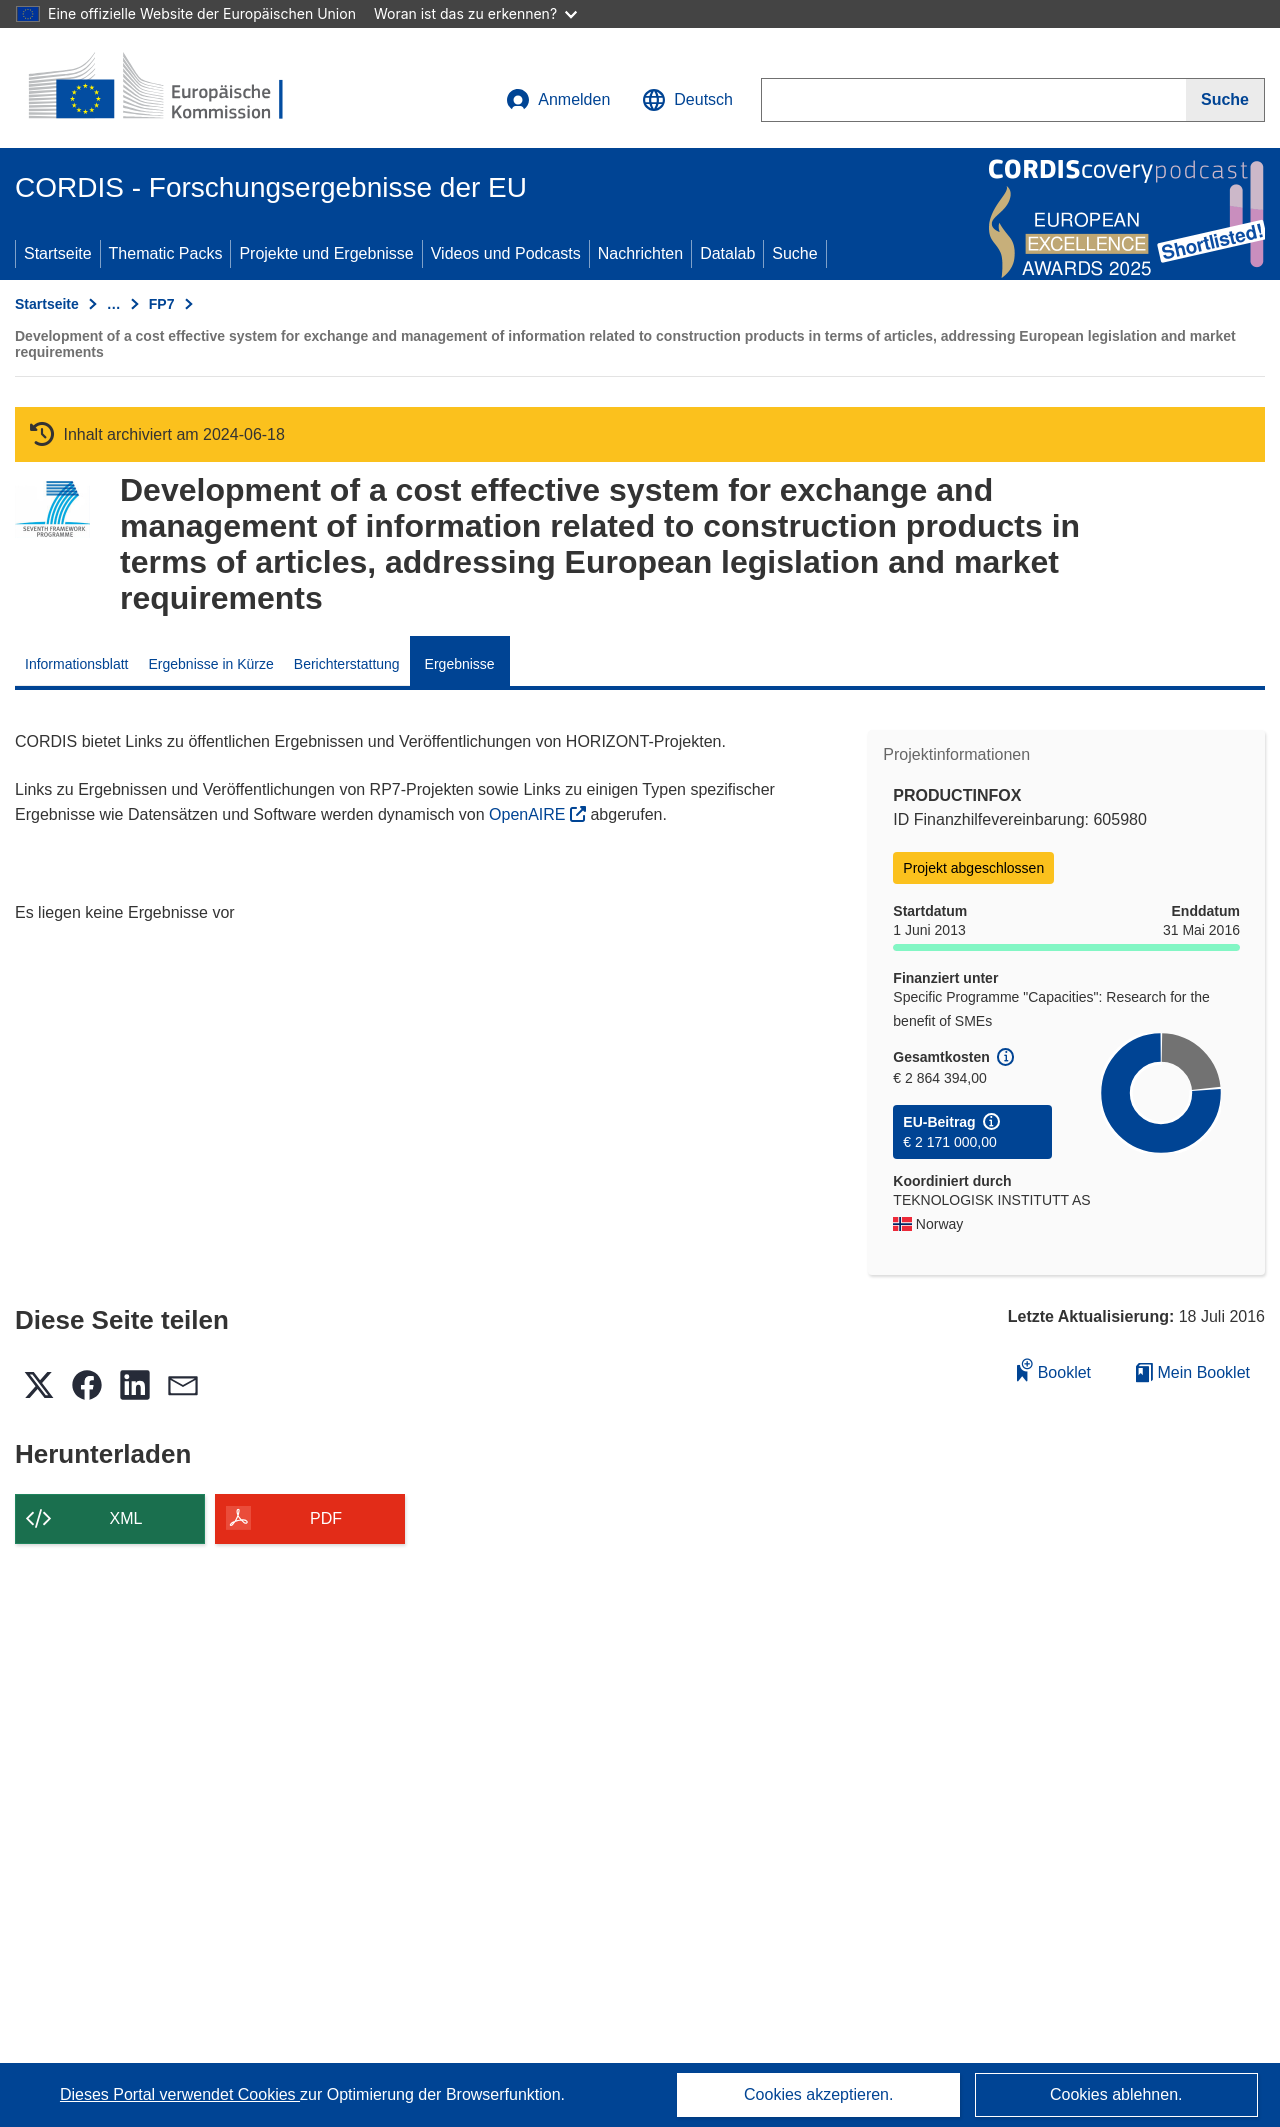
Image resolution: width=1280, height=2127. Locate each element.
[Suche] (1225, 100)
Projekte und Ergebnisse (326, 253)
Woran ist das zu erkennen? (475, 13)
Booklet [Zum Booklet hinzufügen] (1054, 1369)
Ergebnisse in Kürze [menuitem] (211, 664)
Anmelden (558, 100)
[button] (687, 100)
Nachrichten (640, 253)
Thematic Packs (166, 253)
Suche (794, 253)
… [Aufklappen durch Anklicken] (114, 304)
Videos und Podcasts (506, 253)
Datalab (727, 253)
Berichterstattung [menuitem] (347, 664)
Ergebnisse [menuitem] (460, 664)
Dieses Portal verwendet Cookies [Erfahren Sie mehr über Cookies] (180, 2094)
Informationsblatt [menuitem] (77, 664)
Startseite (58, 253)
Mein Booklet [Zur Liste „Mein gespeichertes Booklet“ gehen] (1193, 1372)
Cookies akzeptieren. (818, 2094)
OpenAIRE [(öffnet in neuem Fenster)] (529, 814)
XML (126, 1518)
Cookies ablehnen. (1116, 2094)
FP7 (162, 304)
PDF (326, 1518)
